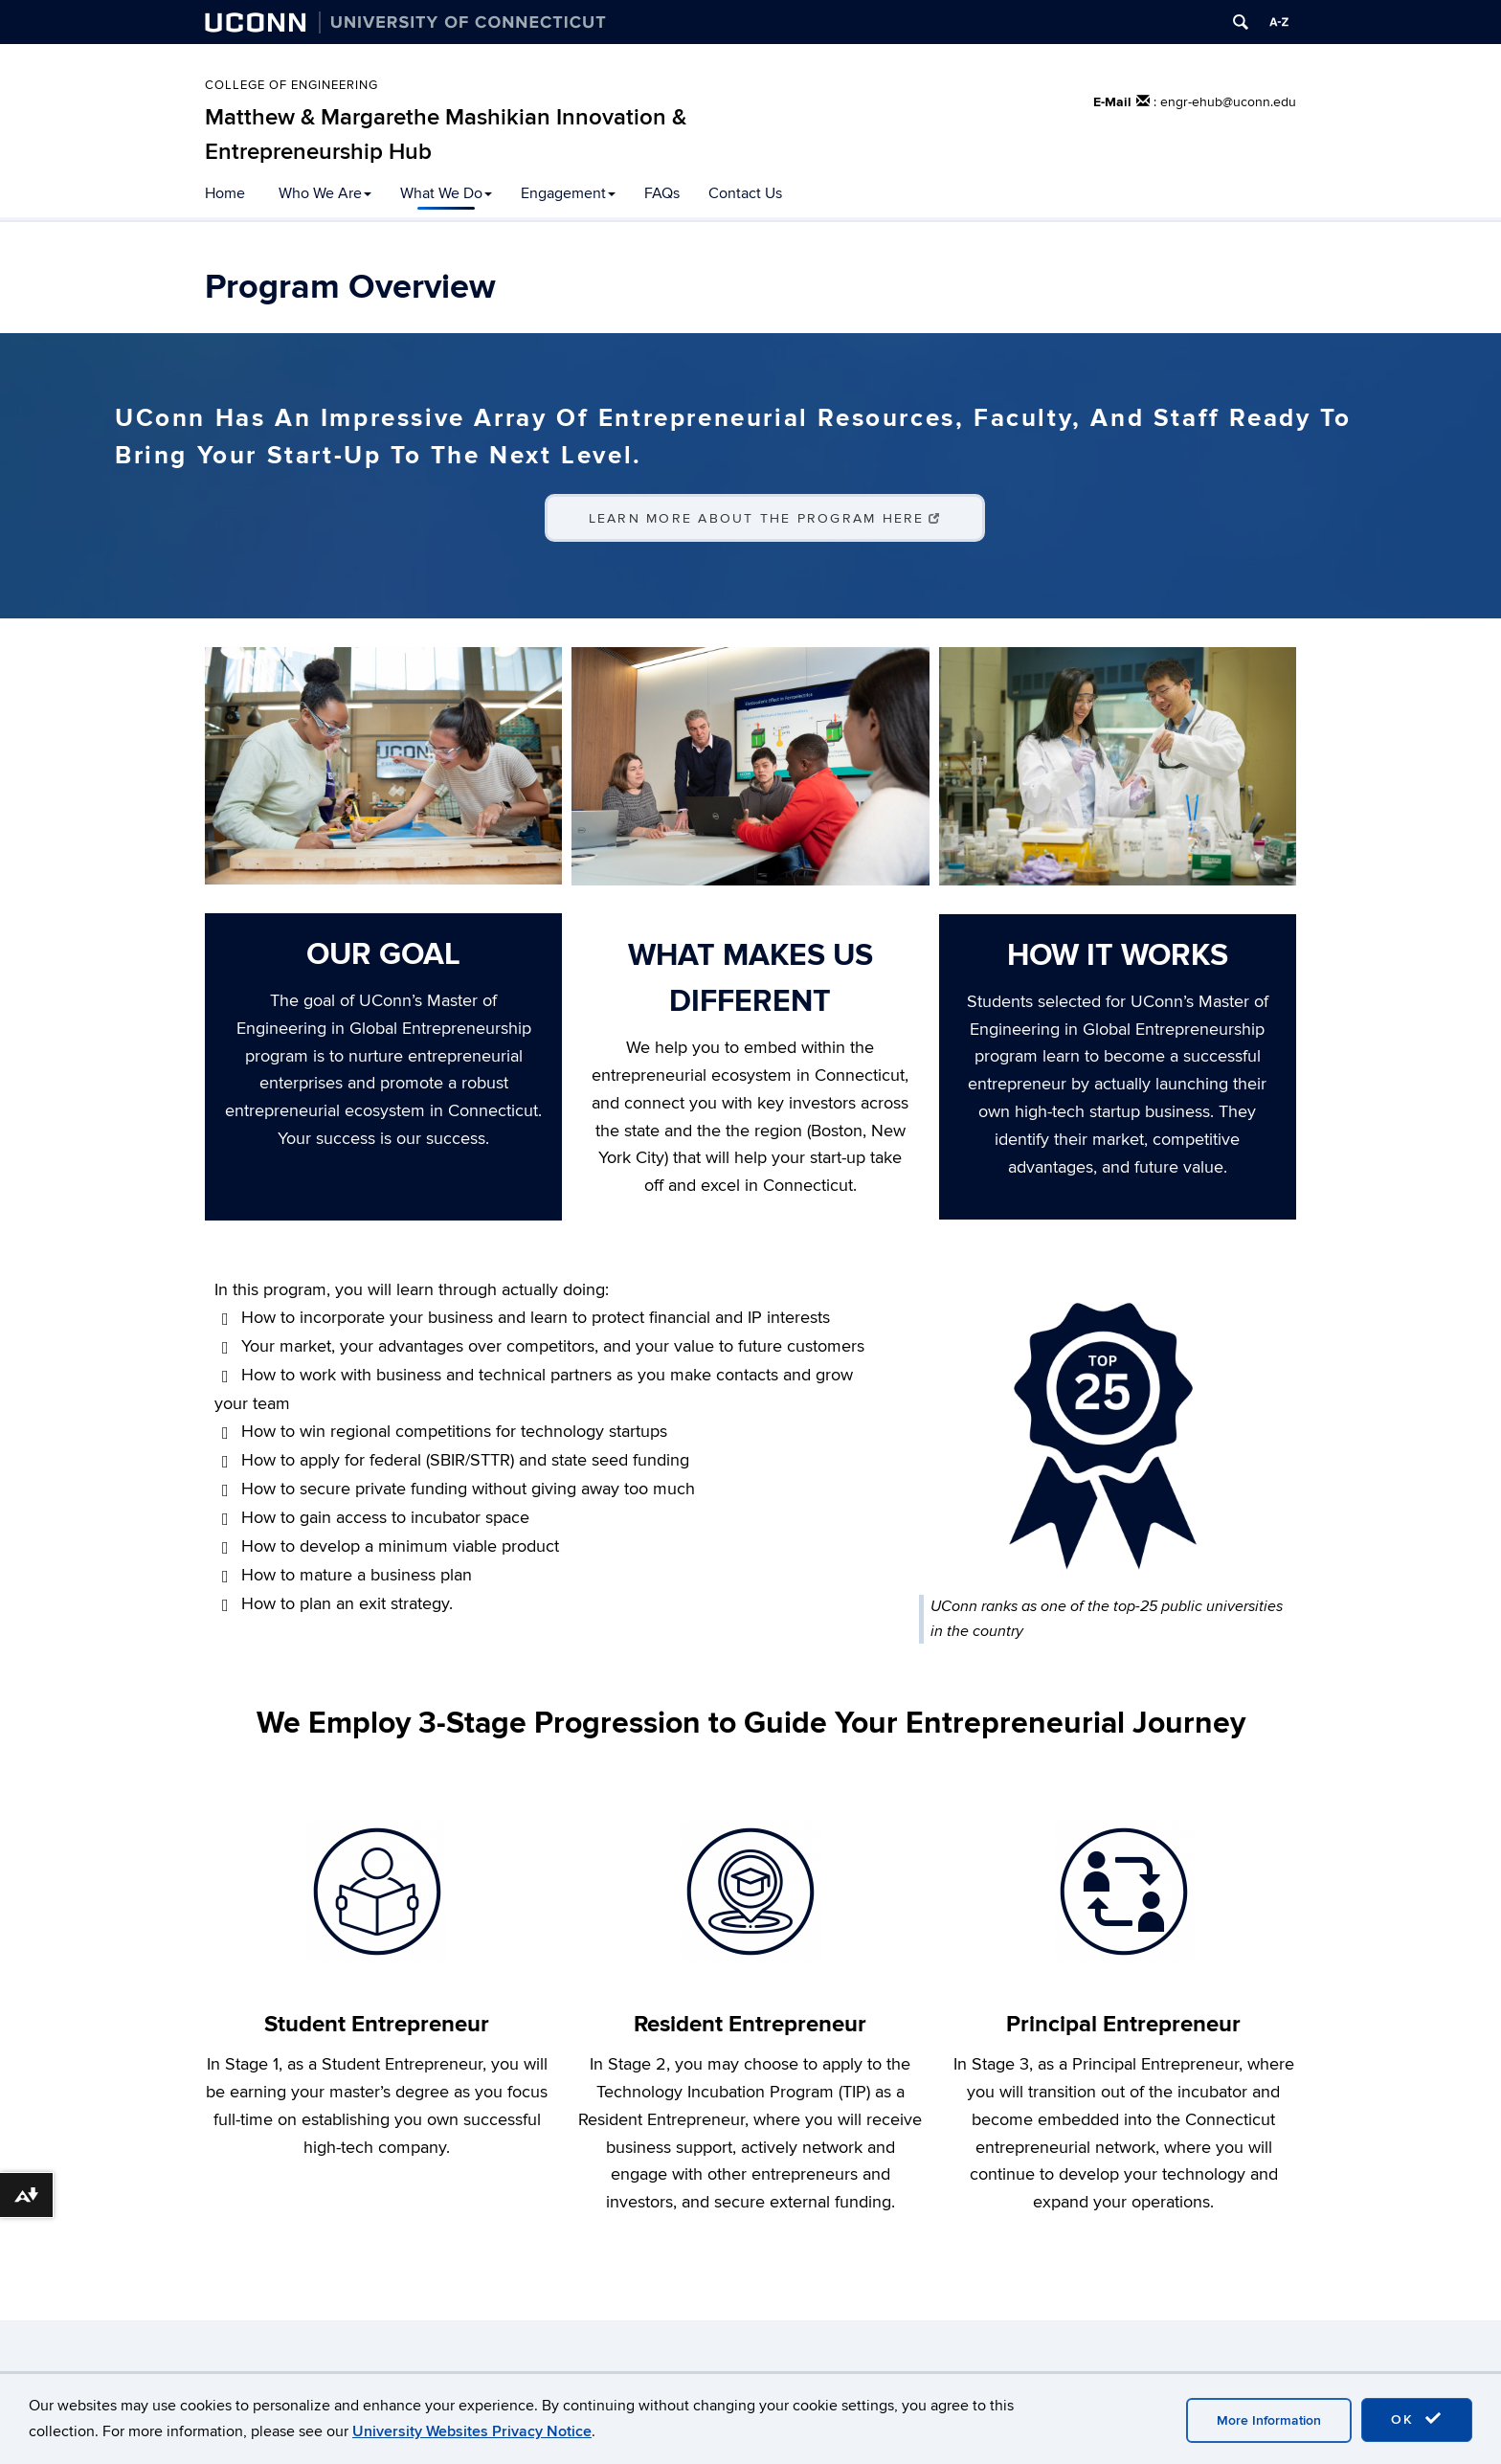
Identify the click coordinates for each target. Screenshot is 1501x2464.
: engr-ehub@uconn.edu (1225, 102)
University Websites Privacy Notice (472, 2431)
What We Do (446, 193)
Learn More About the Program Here (765, 518)
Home (225, 193)
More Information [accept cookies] (1269, 2420)
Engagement (568, 193)
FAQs (662, 193)
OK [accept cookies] (1417, 2419)
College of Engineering (291, 85)
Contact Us (745, 193)
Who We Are (325, 193)
